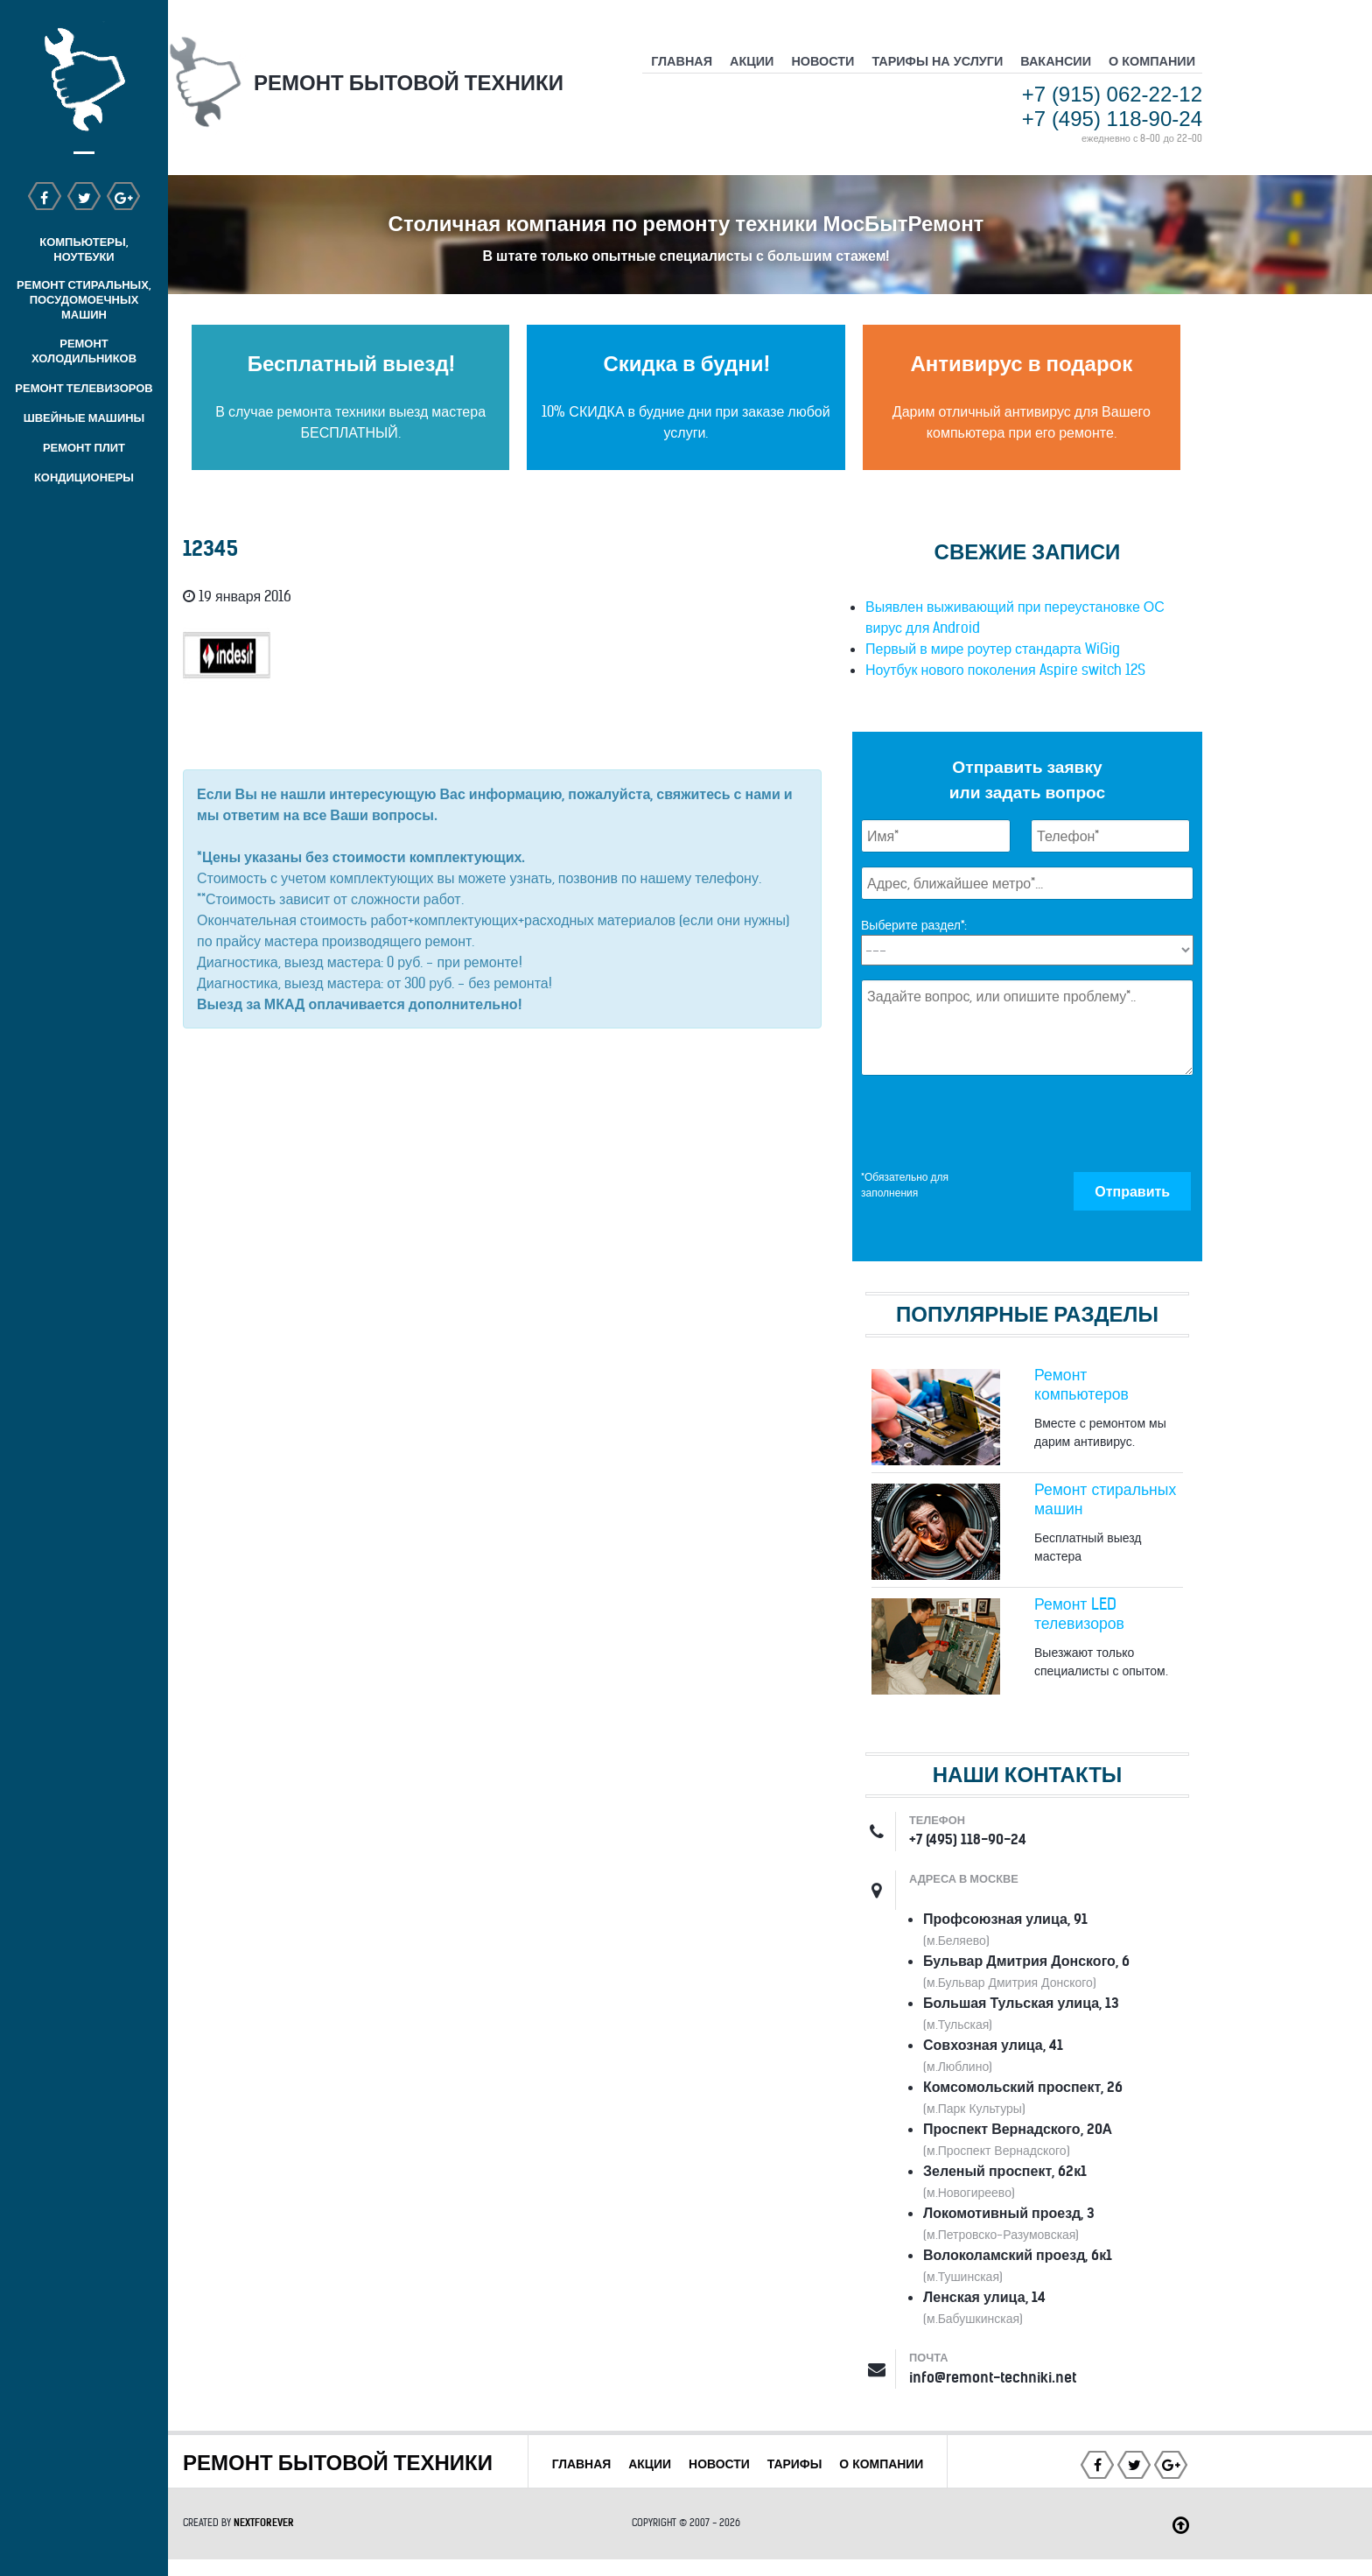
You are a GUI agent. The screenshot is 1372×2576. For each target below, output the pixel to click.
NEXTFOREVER (264, 2539)
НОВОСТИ (767, 2464)
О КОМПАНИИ (741, 2485)
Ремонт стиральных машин (1105, 1499)
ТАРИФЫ (844, 2464)
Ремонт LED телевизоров (1079, 1614)
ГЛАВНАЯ (626, 2464)
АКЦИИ (696, 2464)
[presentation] (994, 1124)
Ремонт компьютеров (1081, 1384)
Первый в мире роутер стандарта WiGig (992, 648)
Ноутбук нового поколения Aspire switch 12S (1005, 669)
